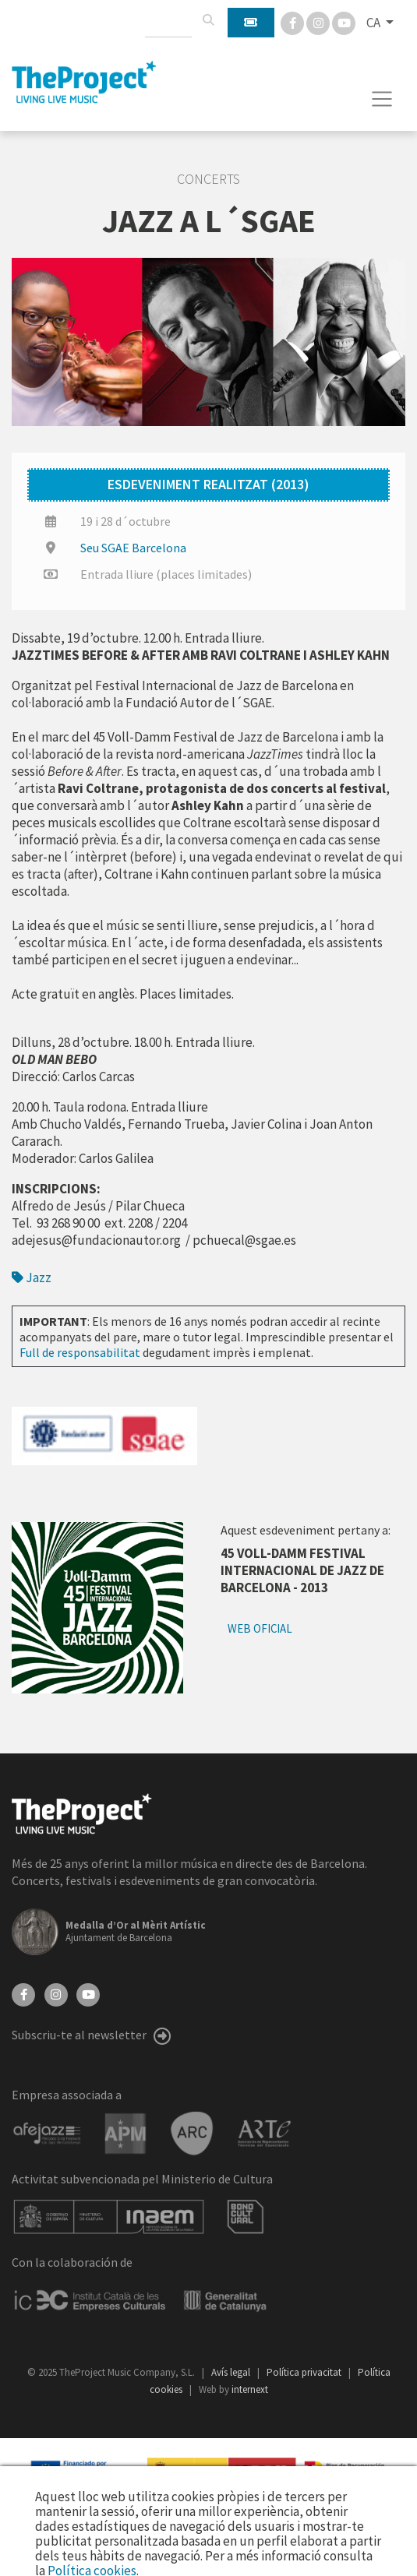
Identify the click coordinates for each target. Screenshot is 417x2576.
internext (249, 2389)
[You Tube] (343, 21)
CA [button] (374, 22)
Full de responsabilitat (79, 1352)
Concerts (208, 179)
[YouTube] (88, 1993)
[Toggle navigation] (382, 99)
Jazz (31, 1277)
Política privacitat (305, 2372)
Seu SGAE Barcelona (133, 547)
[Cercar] (208, 20)
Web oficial (260, 1628)
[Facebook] (293, 21)
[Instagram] (319, 21)
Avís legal (232, 2372)
